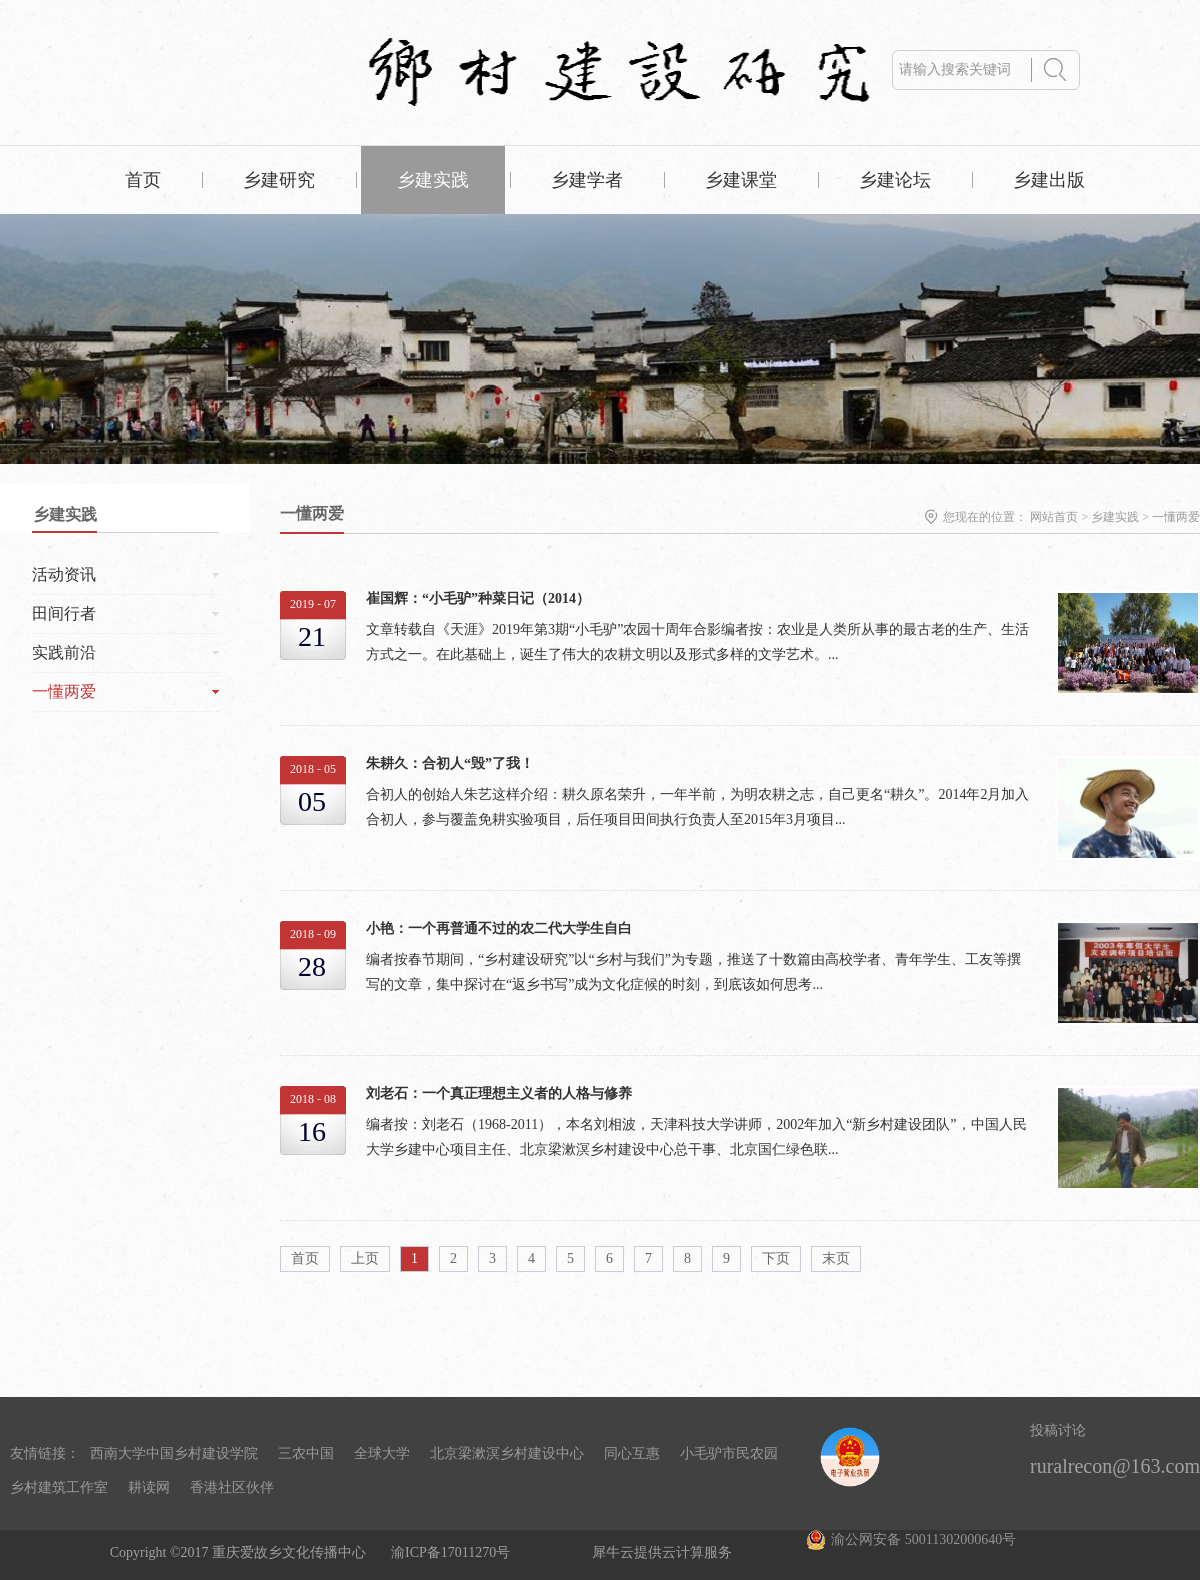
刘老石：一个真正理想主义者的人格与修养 (499, 1093)
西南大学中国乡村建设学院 (174, 1453)
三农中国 (306, 1453)
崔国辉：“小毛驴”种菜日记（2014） (478, 598)
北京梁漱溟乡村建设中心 (507, 1453)
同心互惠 (632, 1453)
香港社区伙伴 (232, 1487)
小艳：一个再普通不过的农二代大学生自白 (499, 928)
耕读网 (149, 1487)
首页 (143, 180)
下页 (776, 1258)
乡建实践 (1115, 517)
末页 (836, 1258)
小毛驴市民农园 (729, 1453)
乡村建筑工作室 (59, 1487)
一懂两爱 (1176, 517)
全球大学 (382, 1453)
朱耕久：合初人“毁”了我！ (450, 763)
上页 (365, 1258)
